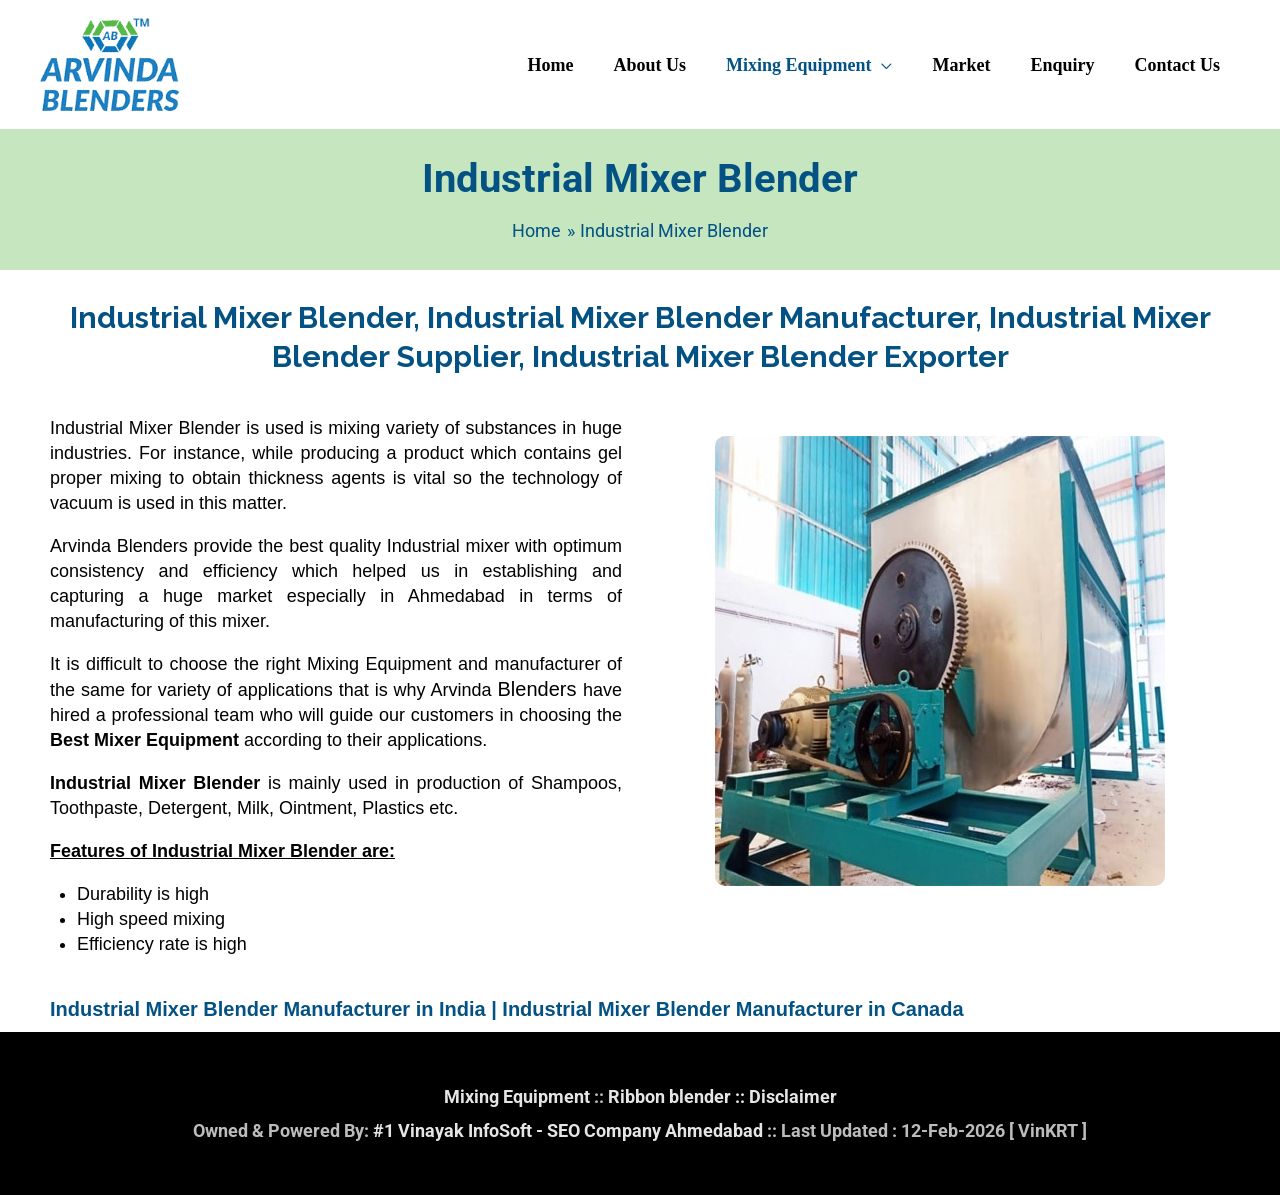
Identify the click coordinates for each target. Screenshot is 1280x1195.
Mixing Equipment (517, 1096)
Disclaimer (793, 1096)
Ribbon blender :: (678, 1096)
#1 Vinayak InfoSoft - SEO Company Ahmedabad (568, 1130)
